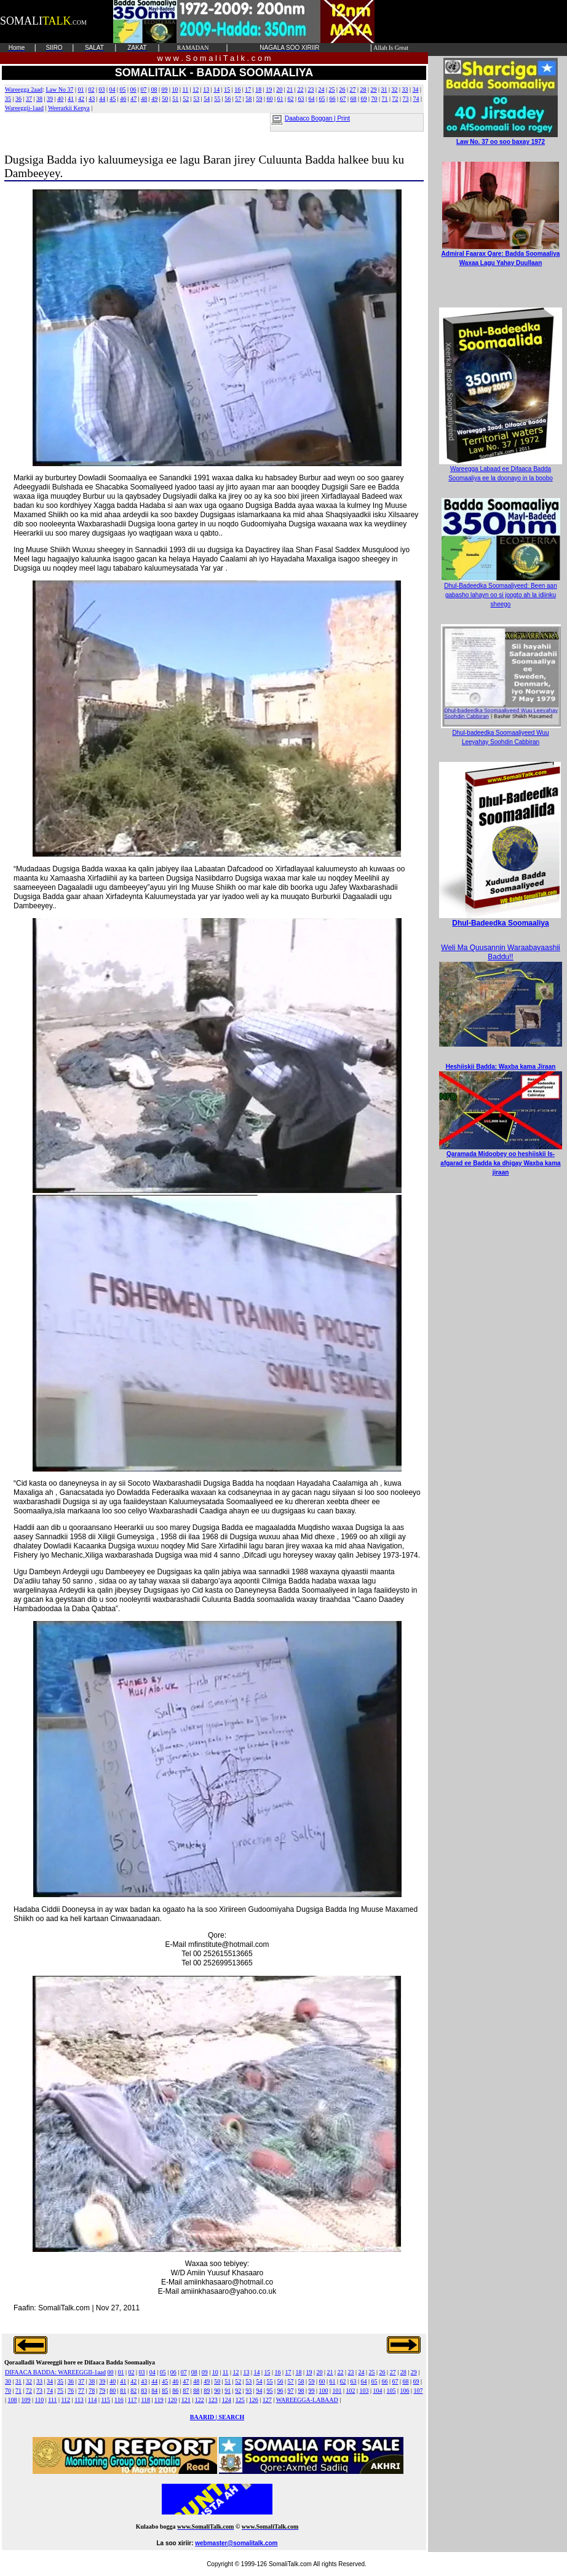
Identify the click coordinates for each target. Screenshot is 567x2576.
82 (133, 2390)
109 (26, 2399)
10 (175, 89)
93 (248, 2390)
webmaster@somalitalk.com (236, 2543)
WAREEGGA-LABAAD (307, 2399)
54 (207, 98)
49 (154, 98)
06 (133, 89)
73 (406, 98)
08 (154, 89)
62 (290, 98)
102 (350, 2390)
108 (12, 2399)
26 (342, 89)
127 (267, 2399)
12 (195, 89)
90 (217, 2390)
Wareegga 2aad (23, 89)
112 (65, 2399)
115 (105, 2399)
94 (259, 2390)
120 (172, 2399)
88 (196, 2390)
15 (227, 89)
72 (395, 98)
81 (123, 2390)
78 (92, 2390)
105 (391, 2390)
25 (331, 89)
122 (199, 2399)
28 (363, 89)
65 (322, 98)
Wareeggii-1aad (24, 108)
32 (395, 89)
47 (133, 98)
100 (323, 2390)
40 (60, 98)
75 (60, 2390)
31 (384, 89)
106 (405, 2390)
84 (154, 2390)
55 (217, 98)
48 (144, 98)
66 (332, 98)
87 (186, 2390)
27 (352, 89)
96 (280, 2390)
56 (227, 98)
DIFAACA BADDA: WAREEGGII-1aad (55, 2372)
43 (92, 98)
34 (416, 89)
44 (102, 98)
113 (79, 2399)
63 (301, 98)
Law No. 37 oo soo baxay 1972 (500, 138)
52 (186, 98)
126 (253, 2399)
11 (186, 89)
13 (206, 89)
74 (416, 98)
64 (311, 98)
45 (112, 98)
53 (196, 98)
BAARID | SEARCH (217, 2417)
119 (159, 2399)
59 (259, 98)
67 (343, 98)
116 (119, 2399)
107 (418, 2390)
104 (378, 2390)
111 (52, 2399)
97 (290, 2390)
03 (101, 89)
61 (280, 98)
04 (112, 89)
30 (8, 2381)
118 (145, 2399)
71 (385, 98)
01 (80, 89)
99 (311, 2390)
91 (227, 2390)
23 (310, 89)
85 (165, 2390)
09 (165, 89)
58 (248, 98)
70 (374, 98)
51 (175, 98)
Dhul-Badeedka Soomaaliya (500, 923)
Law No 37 (59, 89)
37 (29, 98)
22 (300, 89)
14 (216, 89)
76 (71, 2390)
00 (111, 2372)
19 (269, 89)
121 (186, 2399)
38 (39, 98)
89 (207, 2390)
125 (240, 2399)
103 (364, 2390)
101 (336, 2390)
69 (364, 98)
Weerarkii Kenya (69, 108)
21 (290, 89)
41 (71, 98)
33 (405, 89)
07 (144, 89)
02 (91, 89)
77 (81, 2390)
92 (238, 2390)
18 (258, 89)
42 (81, 98)
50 (165, 98)
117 (132, 2399)
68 (354, 98)
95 (269, 2390)
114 (92, 2399)
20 (279, 89)
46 (123, 98)
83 (144, 2390)
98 (301, 2390)
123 (213, 2399)
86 (175, 2390)
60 (269, 98)
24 (321, 89)
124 (226, 2399)
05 (122, 89)
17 (248, 89)
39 (50, 98)
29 (373, 89)
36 (18, 98)
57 (238, 98)
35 (8, 98)
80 (112, 2390)
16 (237, 89)
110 (39, 2399)
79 (102, 2390)
